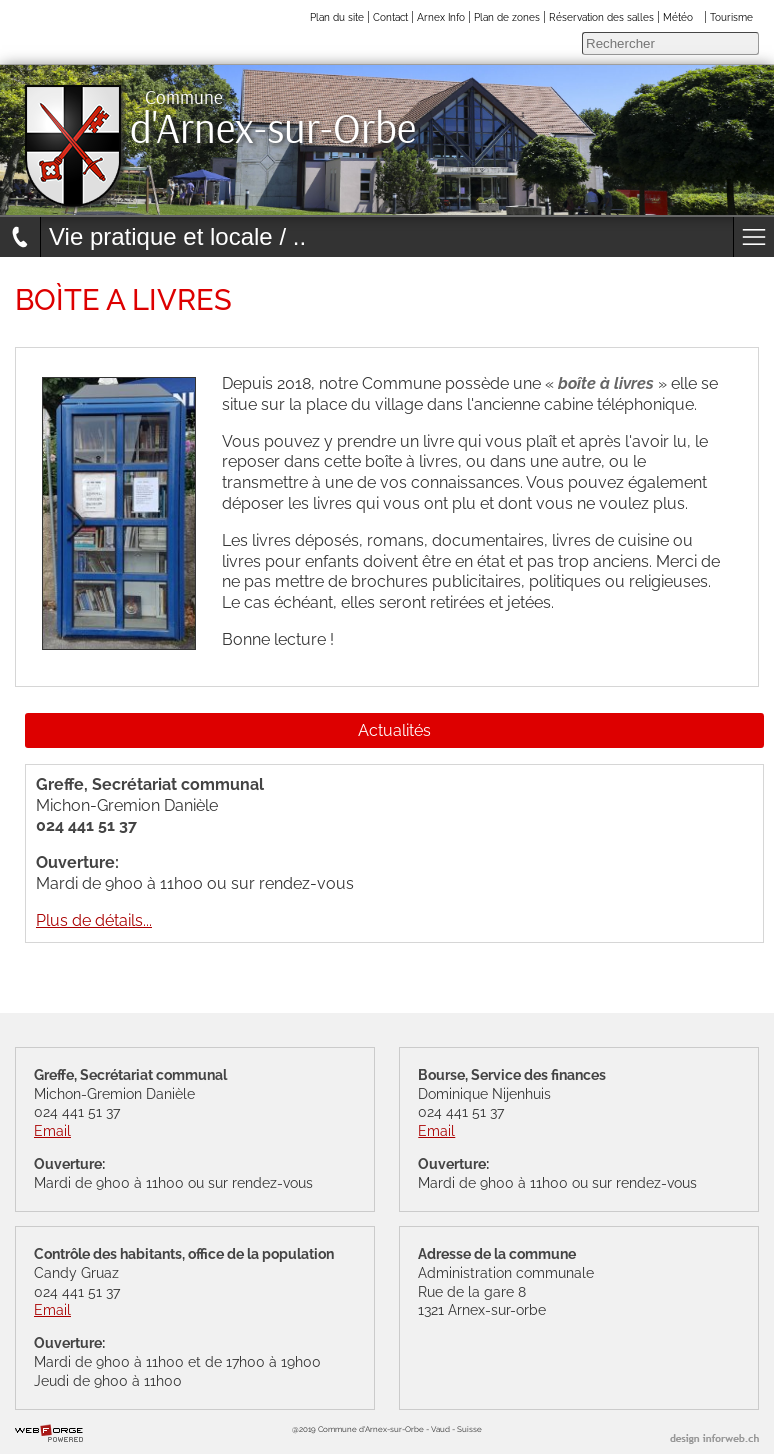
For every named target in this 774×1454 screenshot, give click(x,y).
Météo (678, 17)
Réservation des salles (601, 17)
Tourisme (731, 17)
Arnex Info (441, 17)
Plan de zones (507, 17)
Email (52, 1130)
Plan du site (337, 17)
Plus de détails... (94, 920)
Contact (390, 17)
